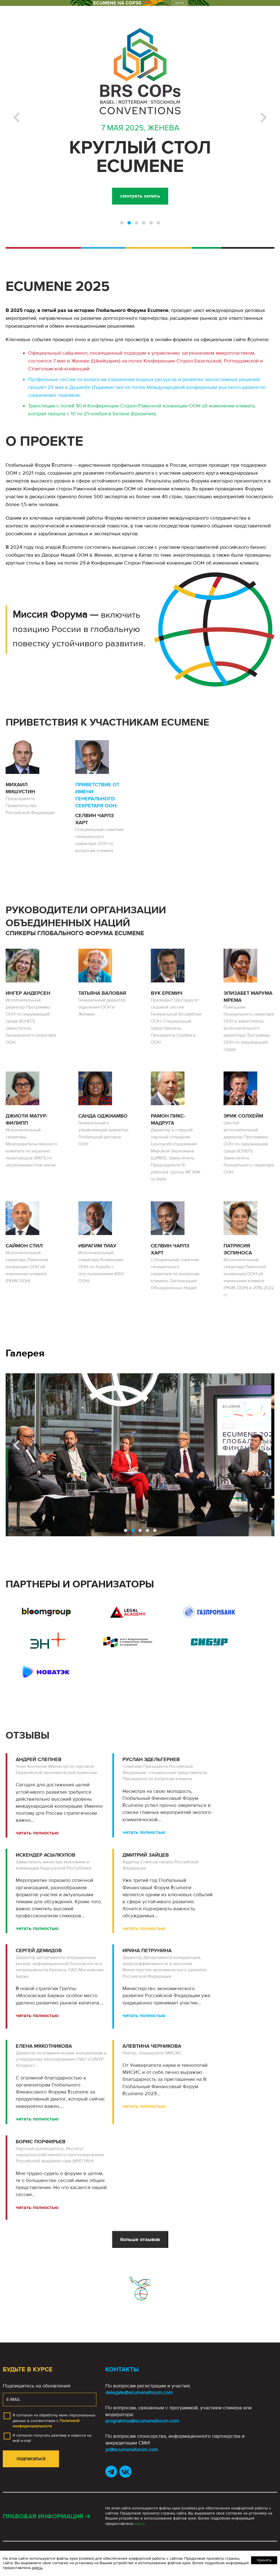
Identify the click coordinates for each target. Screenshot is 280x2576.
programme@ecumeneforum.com (142, 2421)
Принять (264, 2560)
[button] (122, 223)
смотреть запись (140, 196)
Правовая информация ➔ (46, 2516)
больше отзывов (140, 2239)
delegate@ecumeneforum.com (139, 2392)
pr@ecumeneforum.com (131, 2449)
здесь (139, 2523)
